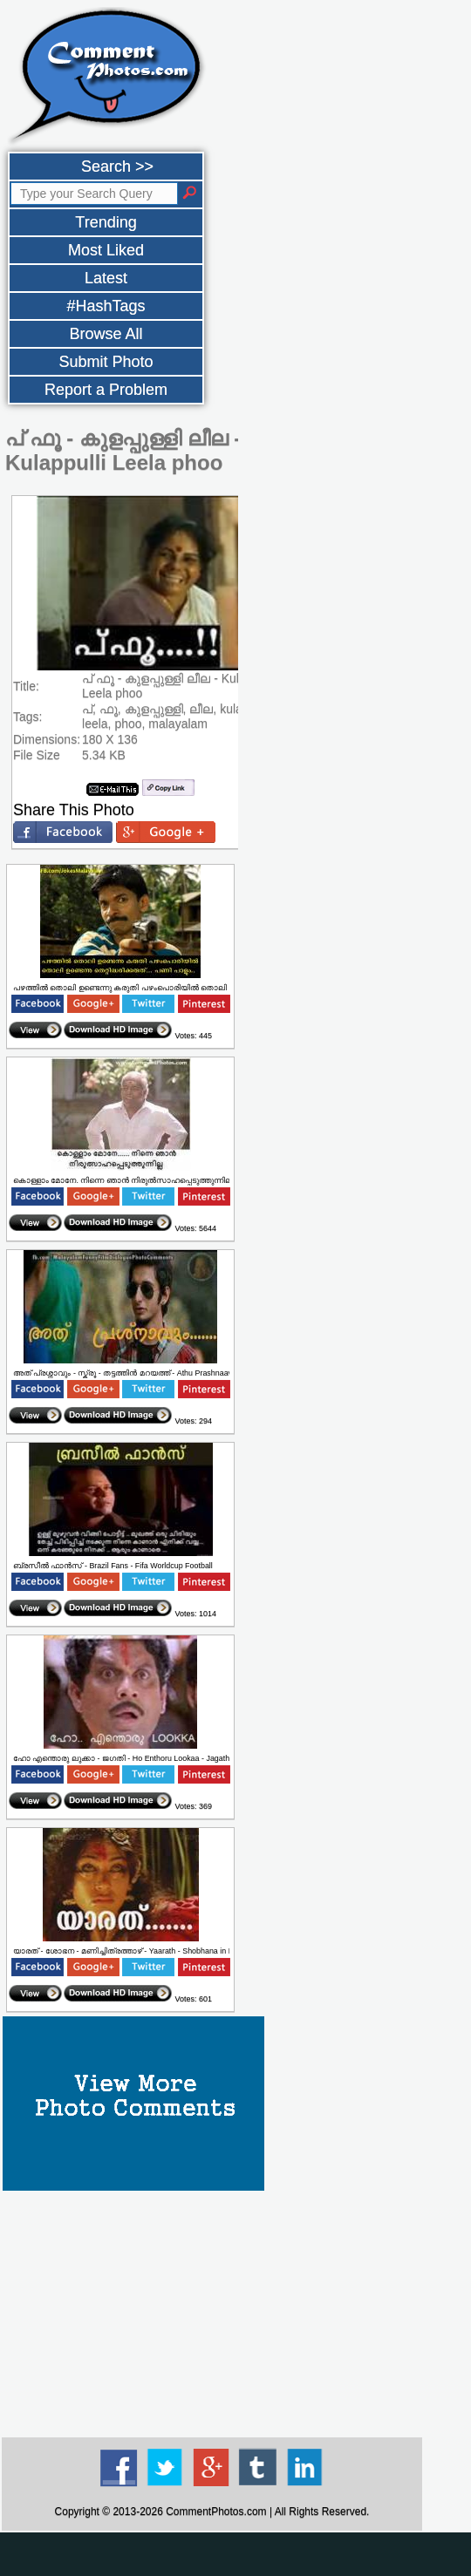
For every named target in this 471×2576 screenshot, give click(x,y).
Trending (105, 222)
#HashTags (105, 306)
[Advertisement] (212, 2313)
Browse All (105, 334)
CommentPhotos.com (216, 2511)
